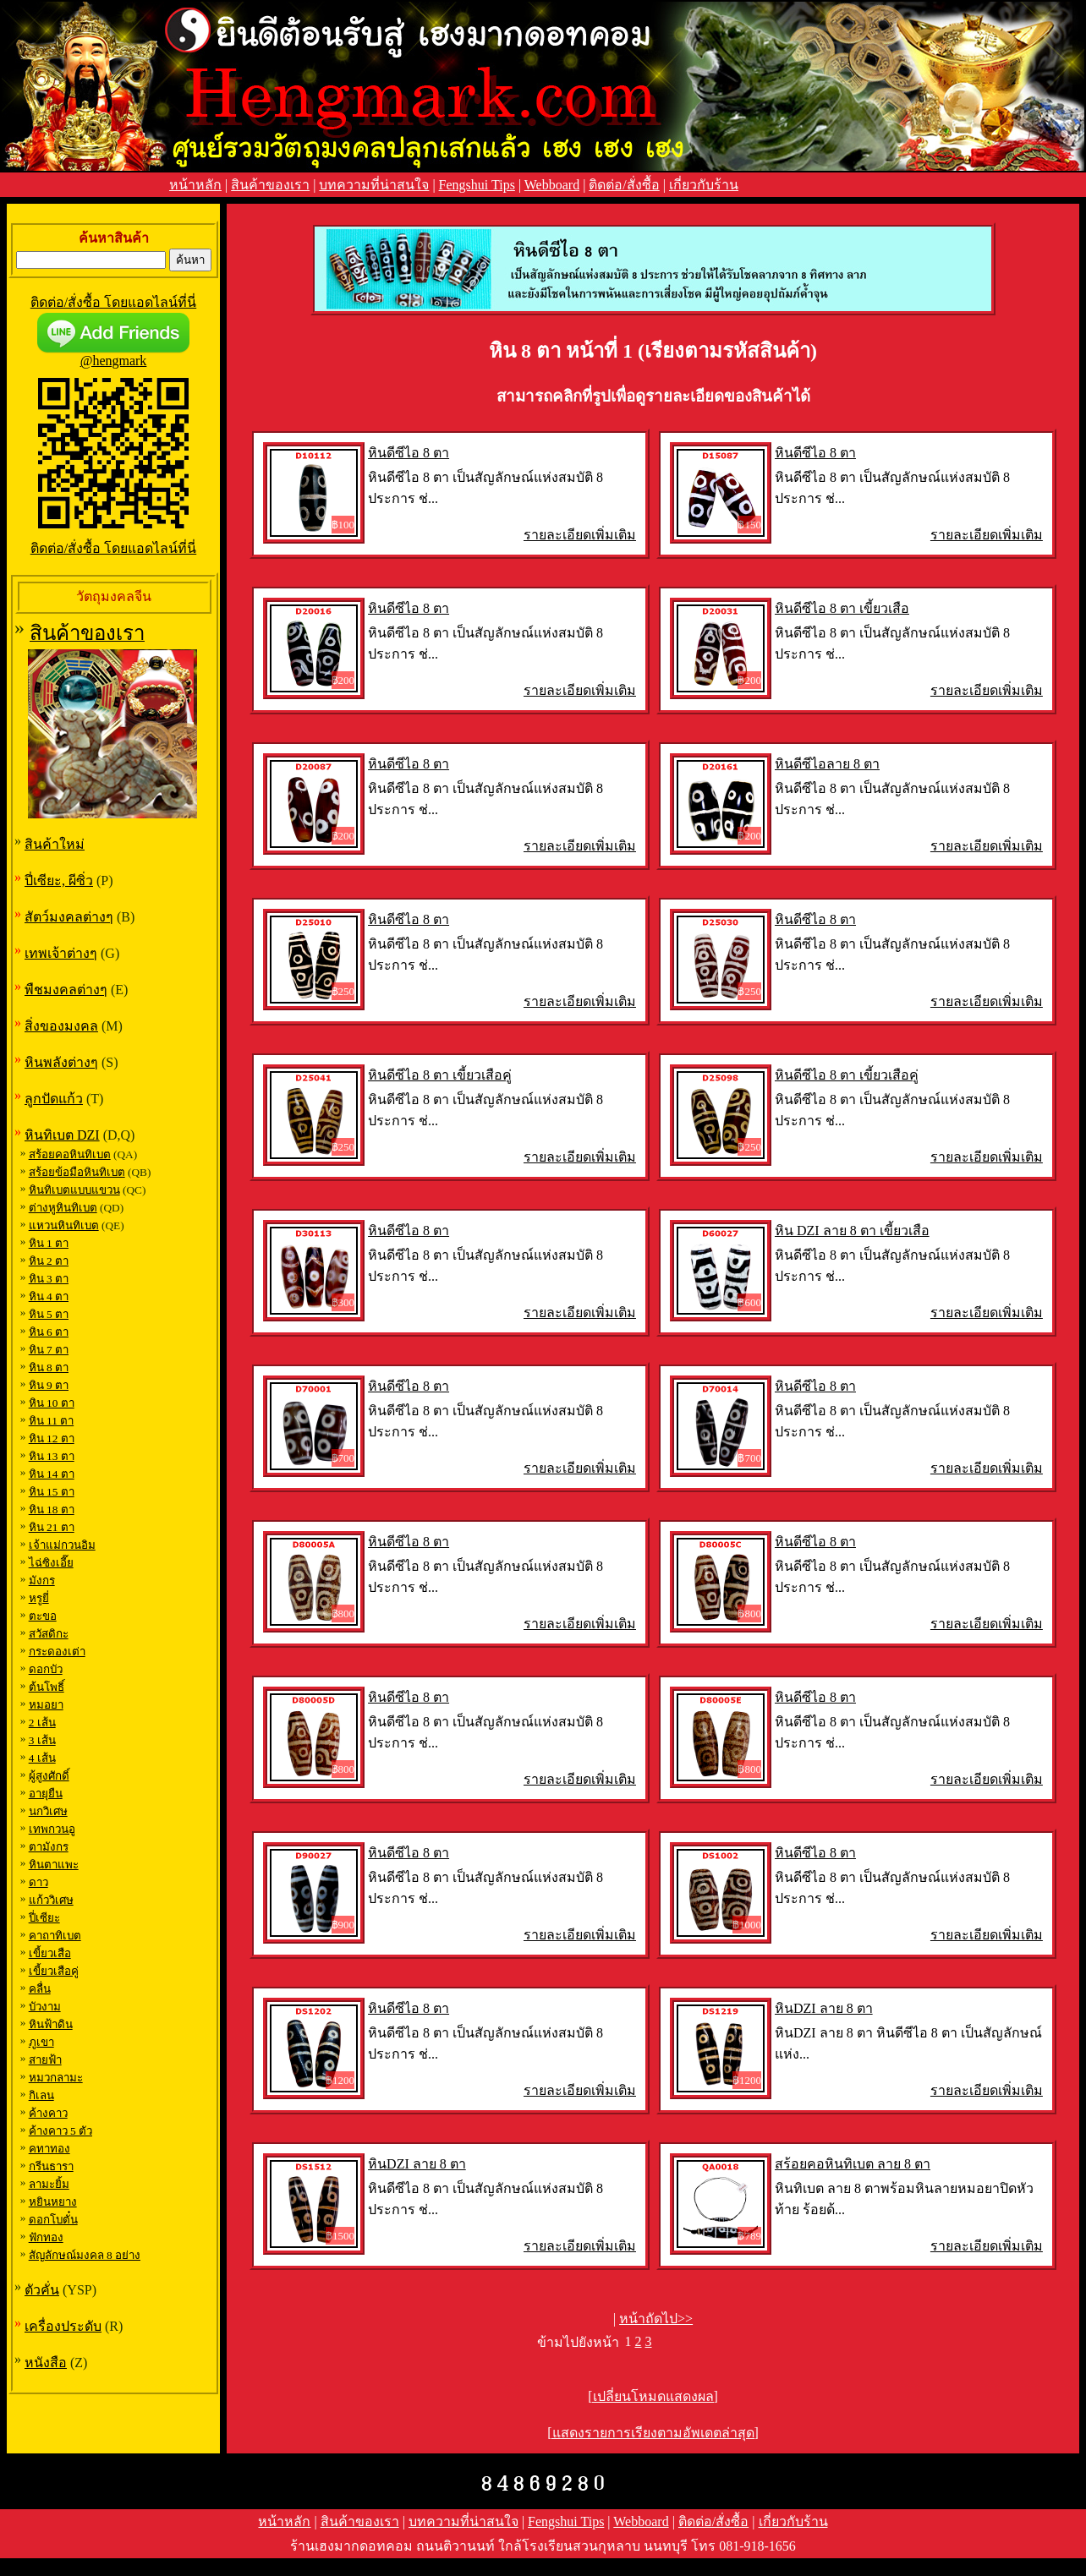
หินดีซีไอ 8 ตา (408, 453)
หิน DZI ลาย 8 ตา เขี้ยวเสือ (852, 1230)
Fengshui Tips (477, 185)
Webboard (551, 185)
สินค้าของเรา (270, 185)
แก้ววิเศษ (51, 1900)
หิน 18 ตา (51, 1509)
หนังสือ (46, 2362)
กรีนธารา (51, 2166)
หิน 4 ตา (49, 1296)
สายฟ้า (45, 2060)
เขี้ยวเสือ (50, 1953)
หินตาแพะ (54, 1864)
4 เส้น (42, 1758)
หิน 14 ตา (51, 1474)
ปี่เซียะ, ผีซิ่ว (59, 880)
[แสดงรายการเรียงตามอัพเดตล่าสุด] (653, 2433)
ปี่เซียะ (44, 1917)
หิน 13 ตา (51, 1456)
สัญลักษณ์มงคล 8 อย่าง (84, 2255)
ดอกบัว (46, 1669)
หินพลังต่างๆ (61, 1062)
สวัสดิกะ (49, 1633)
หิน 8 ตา (49, 1367)
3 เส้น (42, 1740)
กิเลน (41, 2095)
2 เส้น (42, 1722)
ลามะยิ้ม (49, 2184)
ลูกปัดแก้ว (54, 1098)
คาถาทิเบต (55, 1935)
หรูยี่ (39, 1598)
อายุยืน (46, 1793)
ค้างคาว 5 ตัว (60, 2131)
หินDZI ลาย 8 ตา (824, 2008)
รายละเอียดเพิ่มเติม (580, 535)
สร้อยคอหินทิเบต (70, 1154)
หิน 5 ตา (49, 1314)
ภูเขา (41, 2042)
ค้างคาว (48, 2113)
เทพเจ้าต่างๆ (61, 953)
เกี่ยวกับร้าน (703, 185)
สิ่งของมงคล (61, 1026)
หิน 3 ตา (49, 1278)
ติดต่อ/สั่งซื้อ (624, 185)
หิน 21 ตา (51, 1527)
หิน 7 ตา (49, 1349)
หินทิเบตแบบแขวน (74, 1190)
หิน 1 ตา (49, 1243)
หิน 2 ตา (49, 1261)
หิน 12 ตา (51, 1438)
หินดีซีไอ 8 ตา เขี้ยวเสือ (842, 608)
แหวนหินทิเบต (64, 1225)
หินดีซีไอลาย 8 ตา (827, 764)
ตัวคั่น (42, 2290)
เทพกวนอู (52, 1829)
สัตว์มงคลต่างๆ (69, 917)
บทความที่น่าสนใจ (374, 185)
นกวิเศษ (48, 1811)
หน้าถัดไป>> (656, 2318)
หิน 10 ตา (51, 1403)
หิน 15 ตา (51, 1491)
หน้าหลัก (195, 185)
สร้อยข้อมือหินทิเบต (77, 1172)
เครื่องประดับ (63, 2326)
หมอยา (46, 1704)
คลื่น (40, 1989)
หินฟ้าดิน (51, 2024)
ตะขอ (43, 1616)
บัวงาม (45, 2006)
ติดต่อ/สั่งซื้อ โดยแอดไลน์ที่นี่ (113, 302)
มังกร (42, 1580)
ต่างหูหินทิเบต (63, 1207)
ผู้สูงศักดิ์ (49, 1775)
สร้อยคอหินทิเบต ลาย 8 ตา (852, 2164)
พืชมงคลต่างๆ (66, 989)
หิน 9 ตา (49, 1385)
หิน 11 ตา (51, 1420)
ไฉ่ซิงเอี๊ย (51, 1562)
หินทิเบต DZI (62, 1135)
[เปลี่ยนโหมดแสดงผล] (653, 2396)
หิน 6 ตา (49, 1332)
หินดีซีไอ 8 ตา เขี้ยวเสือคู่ (440, 1075)
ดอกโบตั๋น (53, 2219)
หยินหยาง (53, 2202)
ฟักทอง (46, 2237)
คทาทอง (49, 2148)
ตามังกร (49, 1846)
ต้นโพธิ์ (46, 1687)
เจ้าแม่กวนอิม (62, 1545)
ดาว (38, 1882)
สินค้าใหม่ (55, 844)
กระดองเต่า (57, 1651)
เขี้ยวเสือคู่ (54, 1971)
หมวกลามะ (56, 2077)
